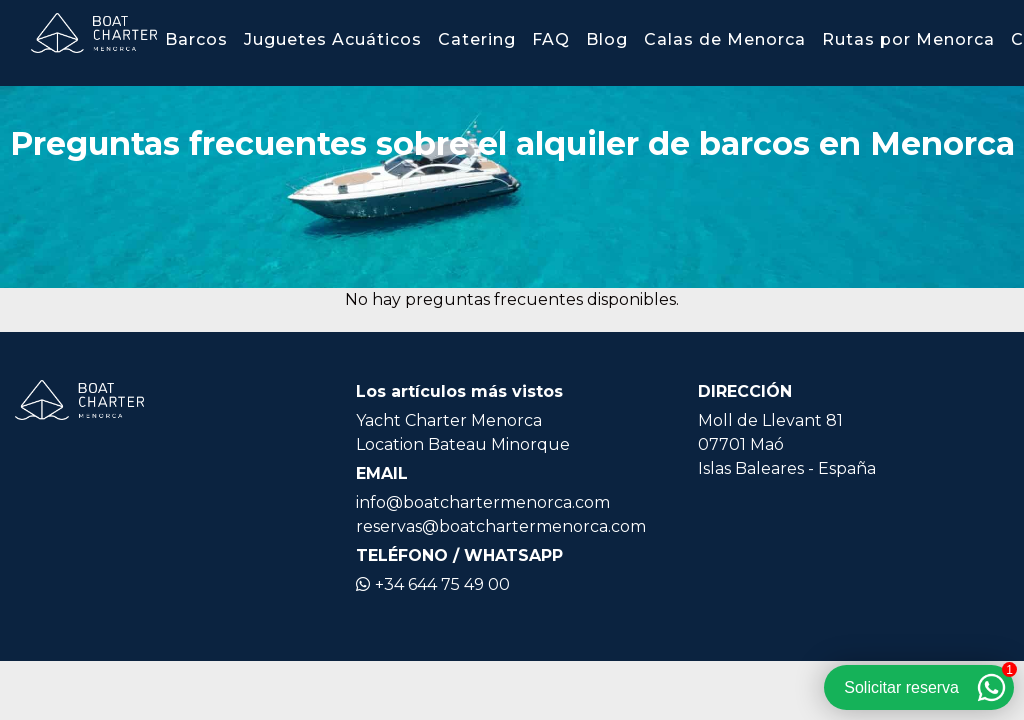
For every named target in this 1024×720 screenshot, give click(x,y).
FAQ (551, 39)
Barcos (196, 39)
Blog (607, 39)
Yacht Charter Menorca (449, 420)
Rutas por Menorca (908, 39)
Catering (477, 39)
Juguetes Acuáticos (333, 39)
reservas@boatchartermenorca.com (501, 526)
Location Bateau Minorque (463, 444)
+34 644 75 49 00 (433, 584)
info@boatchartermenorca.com (483, 502)
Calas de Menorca (725, 39)
